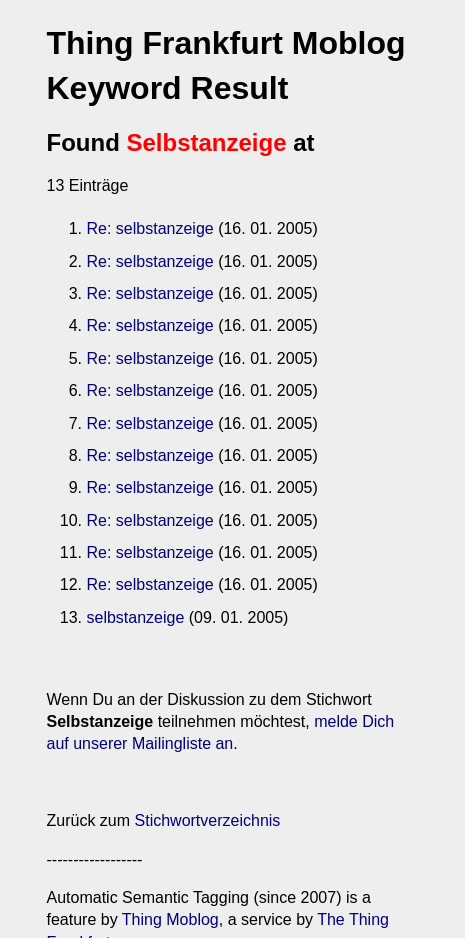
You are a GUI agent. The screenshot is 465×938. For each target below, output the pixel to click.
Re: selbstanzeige (150, 228)
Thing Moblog (170, 919)
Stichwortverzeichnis (208, 820)
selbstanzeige (136, 617)
